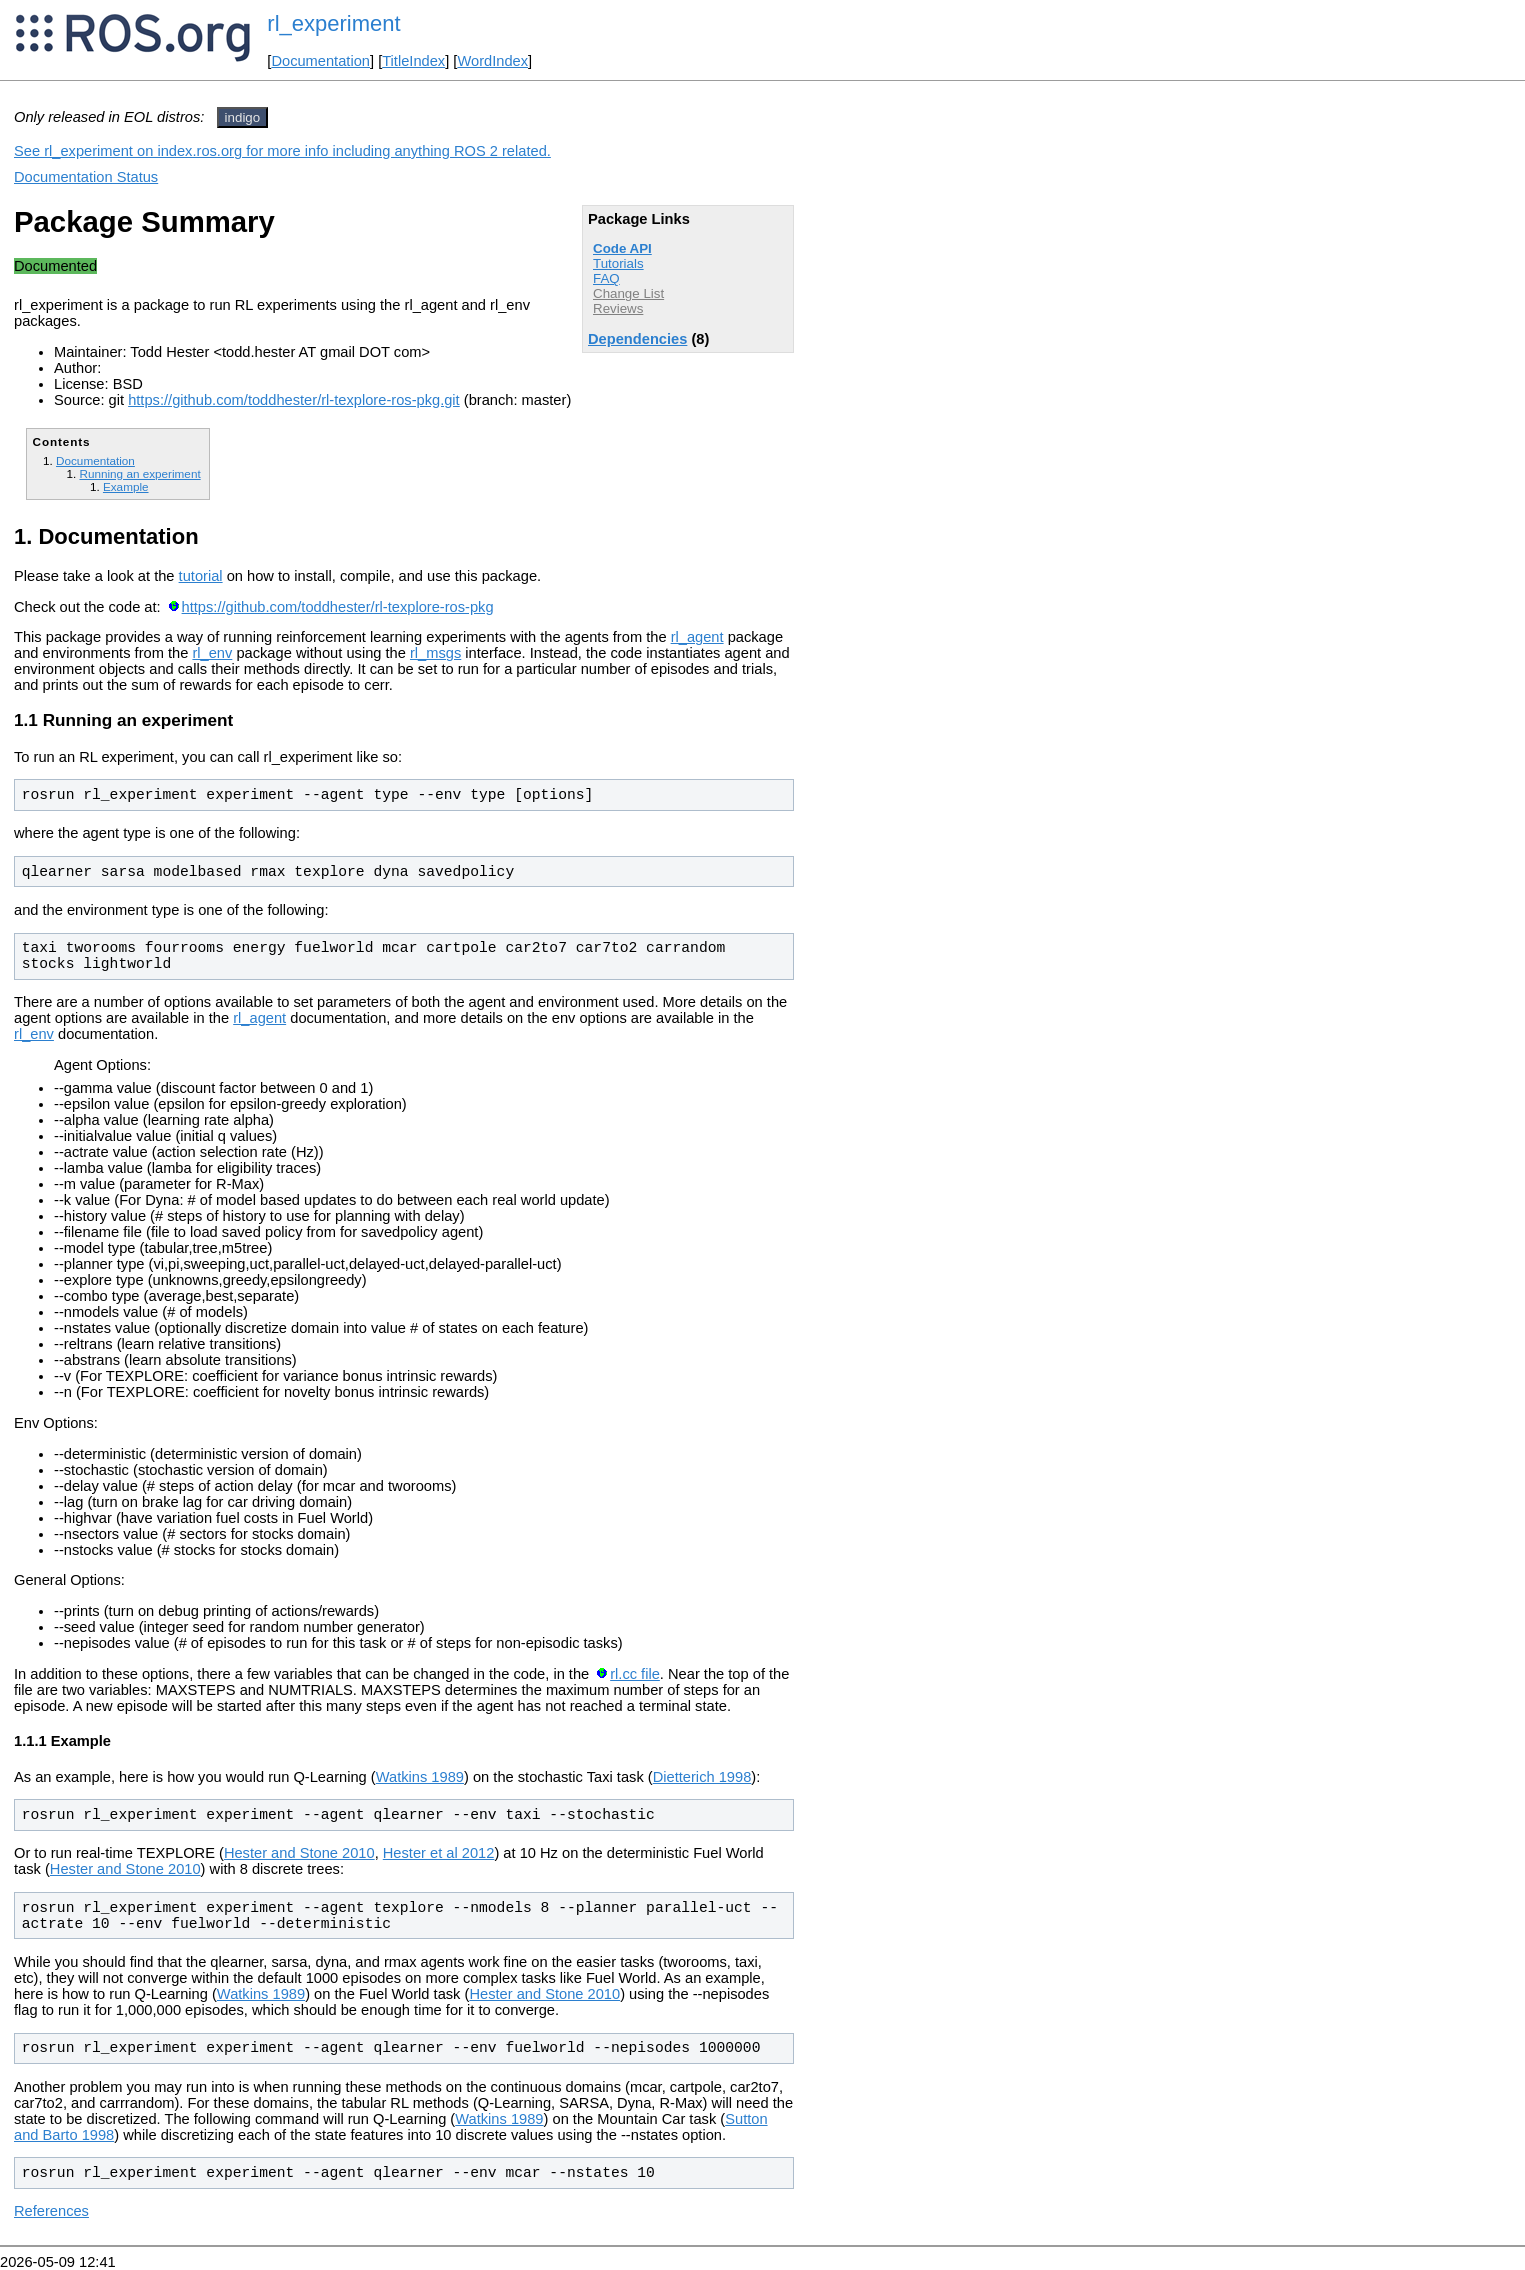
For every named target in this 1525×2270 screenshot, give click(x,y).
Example (126, 486)
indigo (243, 117)
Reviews (618, 308)
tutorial (201, 576)
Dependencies (637, 339)
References (51, 2211)
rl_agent (697, 637)
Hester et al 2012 (439, 1853)
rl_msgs (435, 653)
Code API (622, 248)
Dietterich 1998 (702, 1777)
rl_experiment (333, 23)
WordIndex (492, 61)
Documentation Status (86, 177)
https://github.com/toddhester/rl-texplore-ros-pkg (338, 607)
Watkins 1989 (420, 1777)
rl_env (212, 653)
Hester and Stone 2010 (299, 1853)
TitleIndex (413, 61)
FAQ (606, 278)
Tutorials (618, 263)
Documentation (320, 61)
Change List (628, 293)
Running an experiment (139, 473)
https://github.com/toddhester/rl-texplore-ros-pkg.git (294, 400)
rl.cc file (635, 1674)
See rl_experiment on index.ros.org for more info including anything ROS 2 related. (282, 151)
